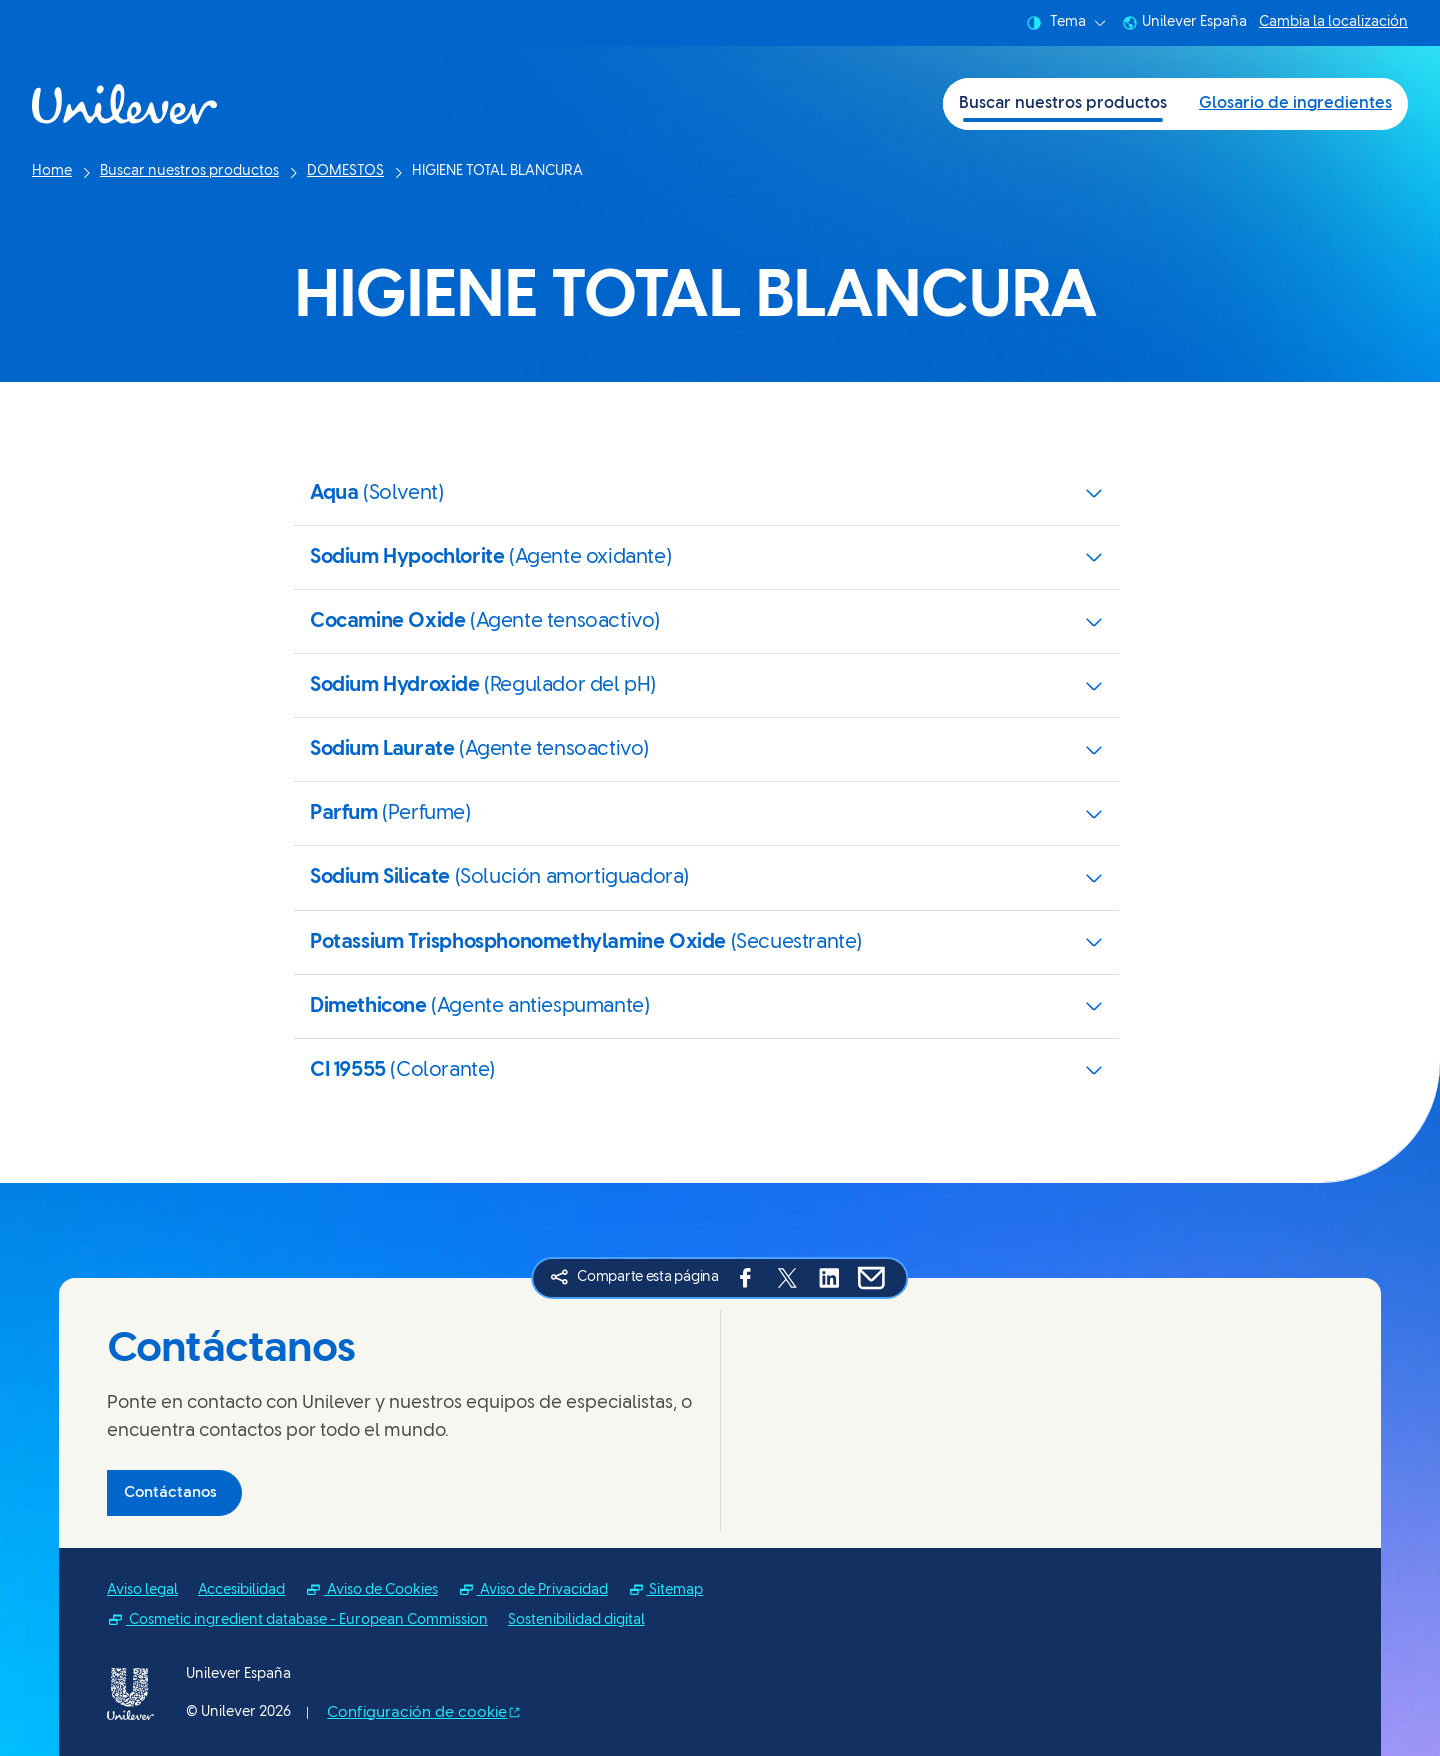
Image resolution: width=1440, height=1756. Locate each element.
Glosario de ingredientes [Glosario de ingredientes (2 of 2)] (1295, 103)
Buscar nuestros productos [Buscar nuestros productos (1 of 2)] (1063, 103)
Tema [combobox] (1066, 23)
